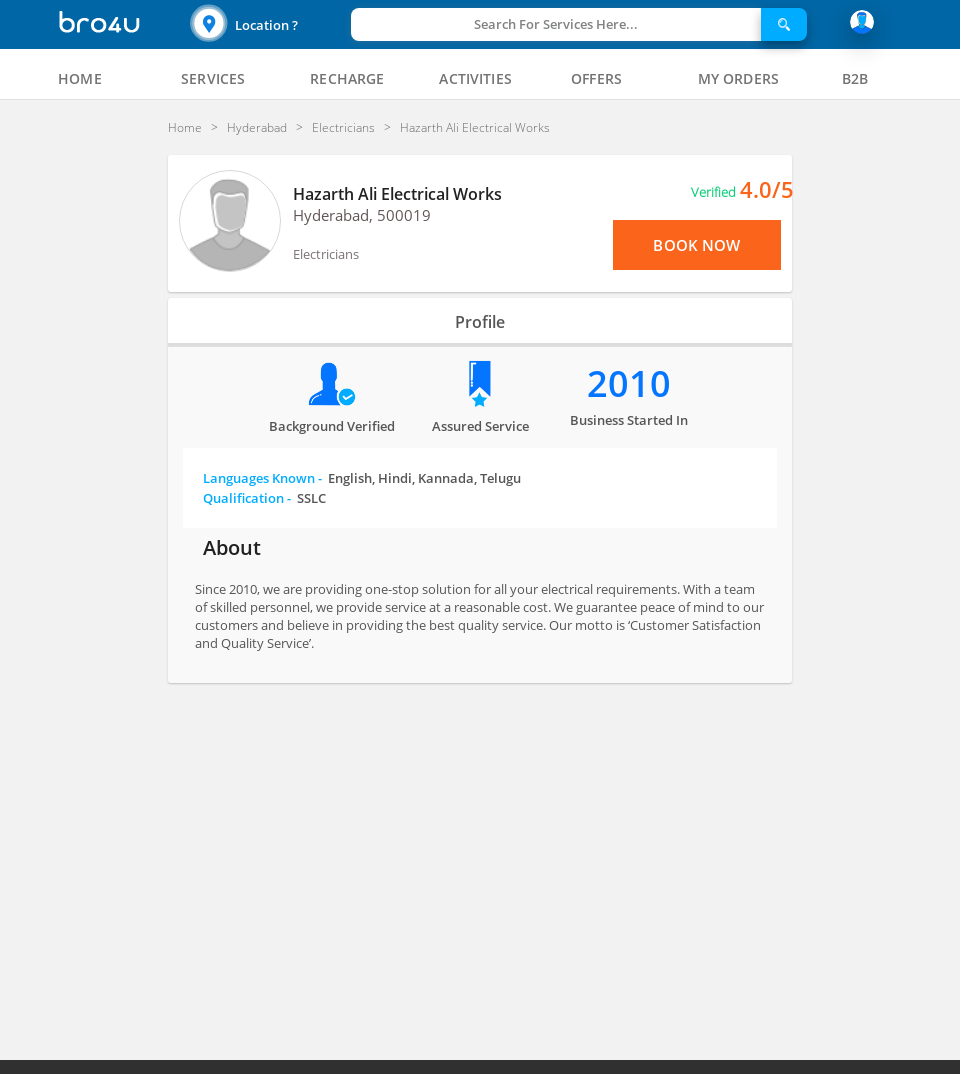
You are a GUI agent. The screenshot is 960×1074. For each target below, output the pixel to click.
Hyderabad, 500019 (362, 215)
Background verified (332, 426)
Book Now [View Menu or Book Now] (696, 245)
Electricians (326, 254)
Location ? (266, 25)
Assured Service (480, 426)
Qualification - (264, 498)
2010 (629, 383)
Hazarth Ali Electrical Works (397, 194)
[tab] (80, 79)
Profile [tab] (480, 322)
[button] (268, 24)
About (232, 547)
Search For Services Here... (556, 24)
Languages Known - (362, 478)
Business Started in (629, 420)
